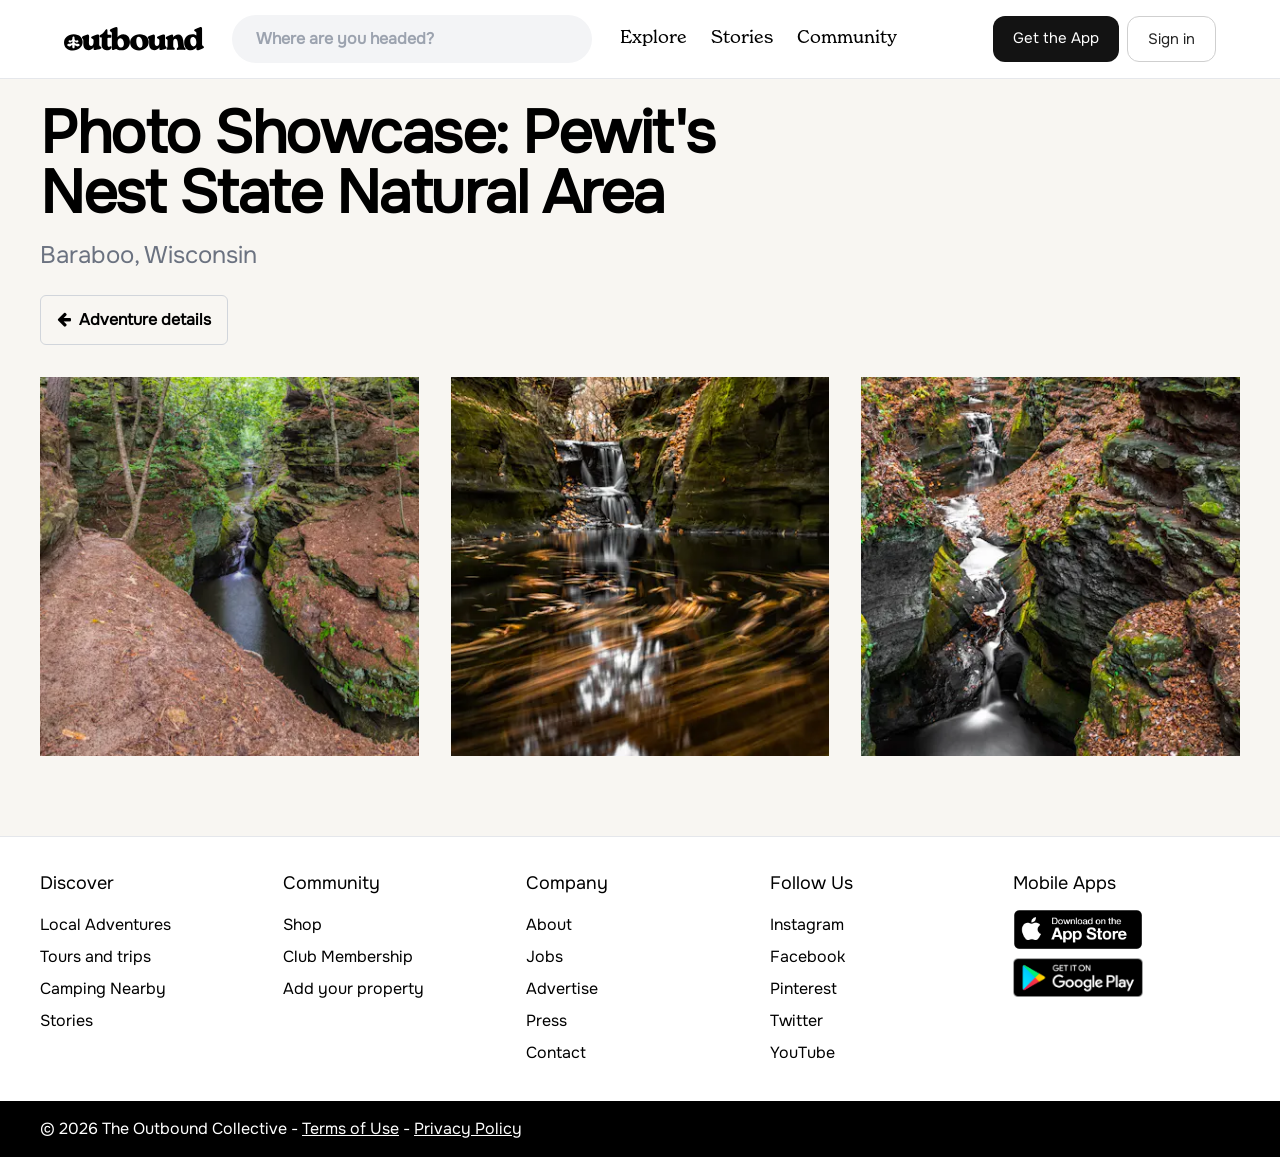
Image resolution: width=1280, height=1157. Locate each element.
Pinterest (803, 988)
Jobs (544, 956)
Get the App (1056, 38)
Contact (556, 1052)
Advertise (562, 988)
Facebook (807, 956)
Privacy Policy (468, 1128)
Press (546, 1020)
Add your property (353, 988)
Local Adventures (105, 924)
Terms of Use (350, 1128)
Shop (302, 924)
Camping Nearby (103, 988)
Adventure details (134, 319)
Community (847, 38)
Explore (653, 38)
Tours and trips (95, 956)
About (549, 924)
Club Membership (348, 956)
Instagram (807, 924)
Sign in (1171, 39)
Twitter (796, 1020)
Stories (742, 38)
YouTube (802, 1052)
